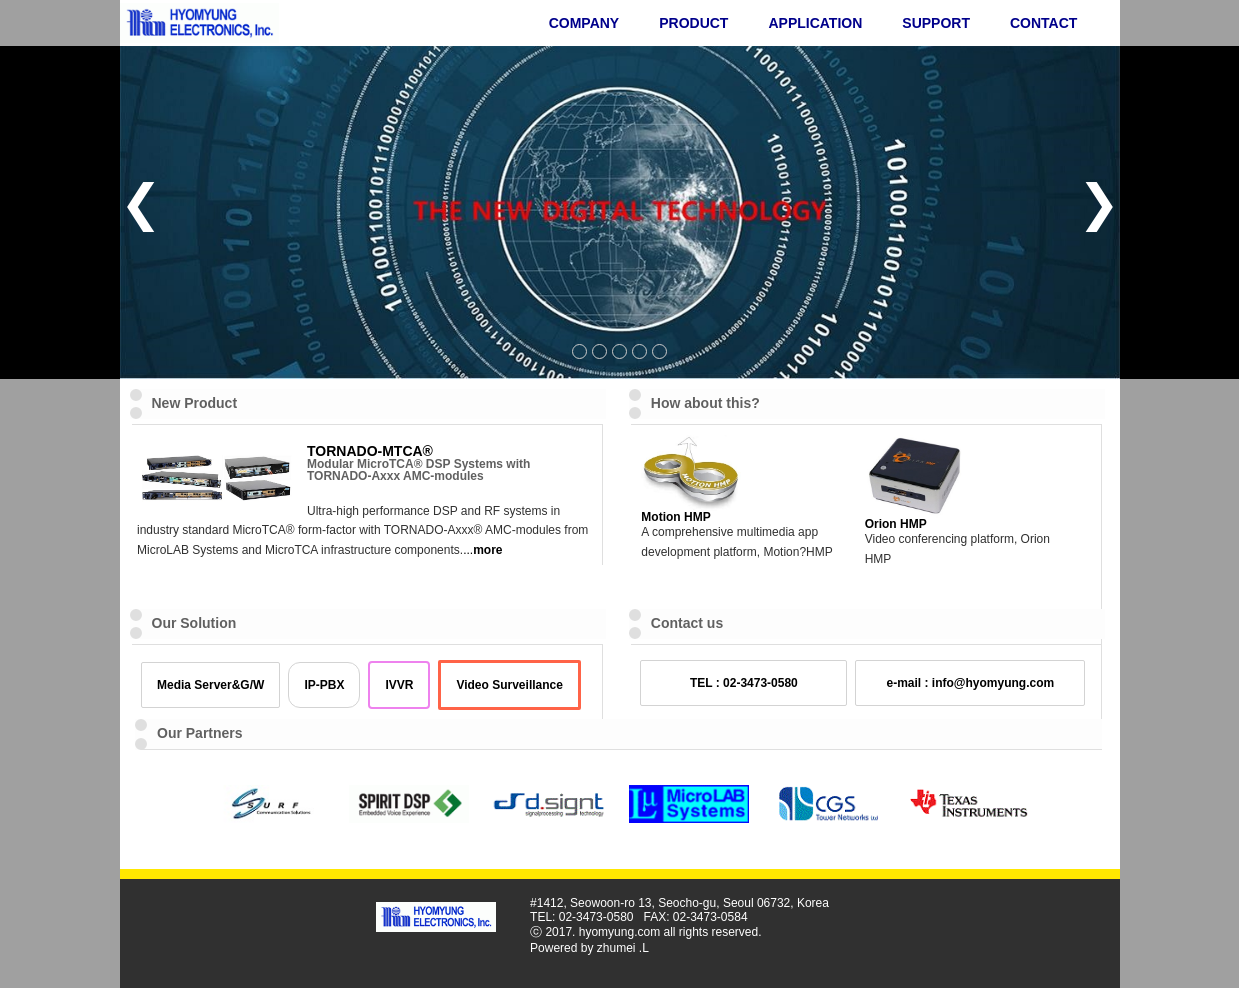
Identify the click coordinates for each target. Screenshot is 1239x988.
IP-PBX (324, 685)
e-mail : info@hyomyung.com (970, 683)
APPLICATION (815, 23)
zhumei (616, 948)
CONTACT (1043, 23)
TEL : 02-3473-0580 (744, 683)
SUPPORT (936, 23)
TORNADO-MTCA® (370, 451)
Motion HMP (675, 517)
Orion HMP (896, 524)
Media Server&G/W (210, 685)
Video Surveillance (509, 685)
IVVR (399, 685)
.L (644, 948)
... (482, 550)
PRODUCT (693, 23)
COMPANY (584, 23)
